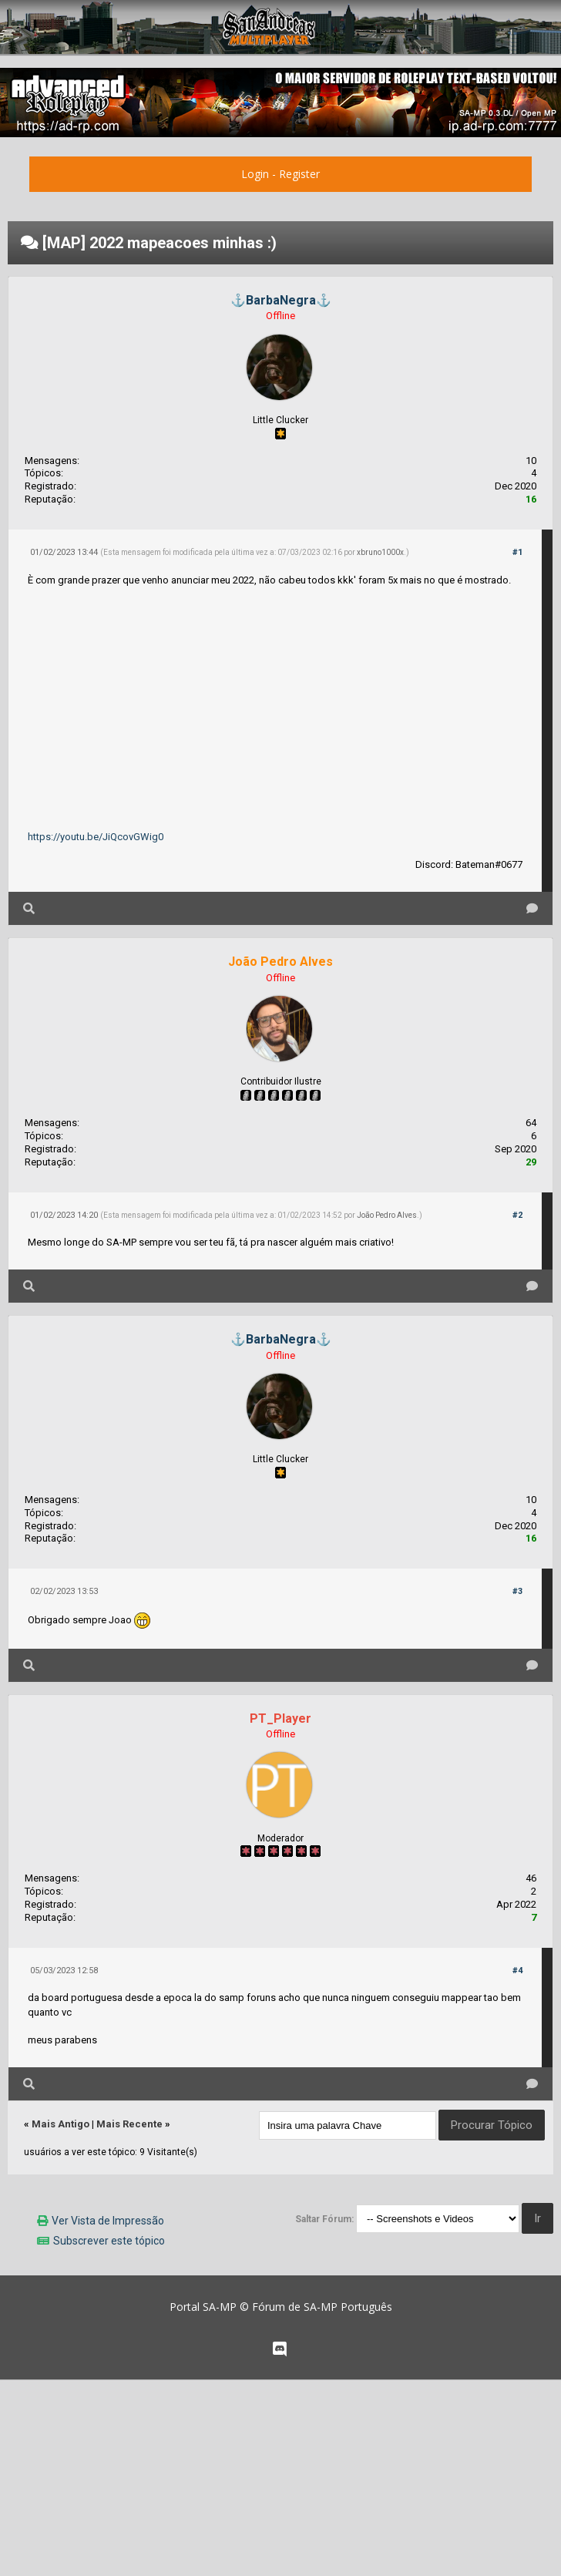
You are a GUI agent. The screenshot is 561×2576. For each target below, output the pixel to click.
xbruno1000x (380, 552)
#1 (517, 552)
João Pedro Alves (387, 1215)
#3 (517, 1591)
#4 (517, 1971)
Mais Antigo (60, 2124)
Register (299, 173)
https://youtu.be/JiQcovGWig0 (95, 836)
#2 (517, 1215)
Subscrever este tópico (109, 2241)
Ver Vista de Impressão (108, 2220)
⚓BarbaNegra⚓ (280, 300)
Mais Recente (129, 2124)
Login (255, 173)
